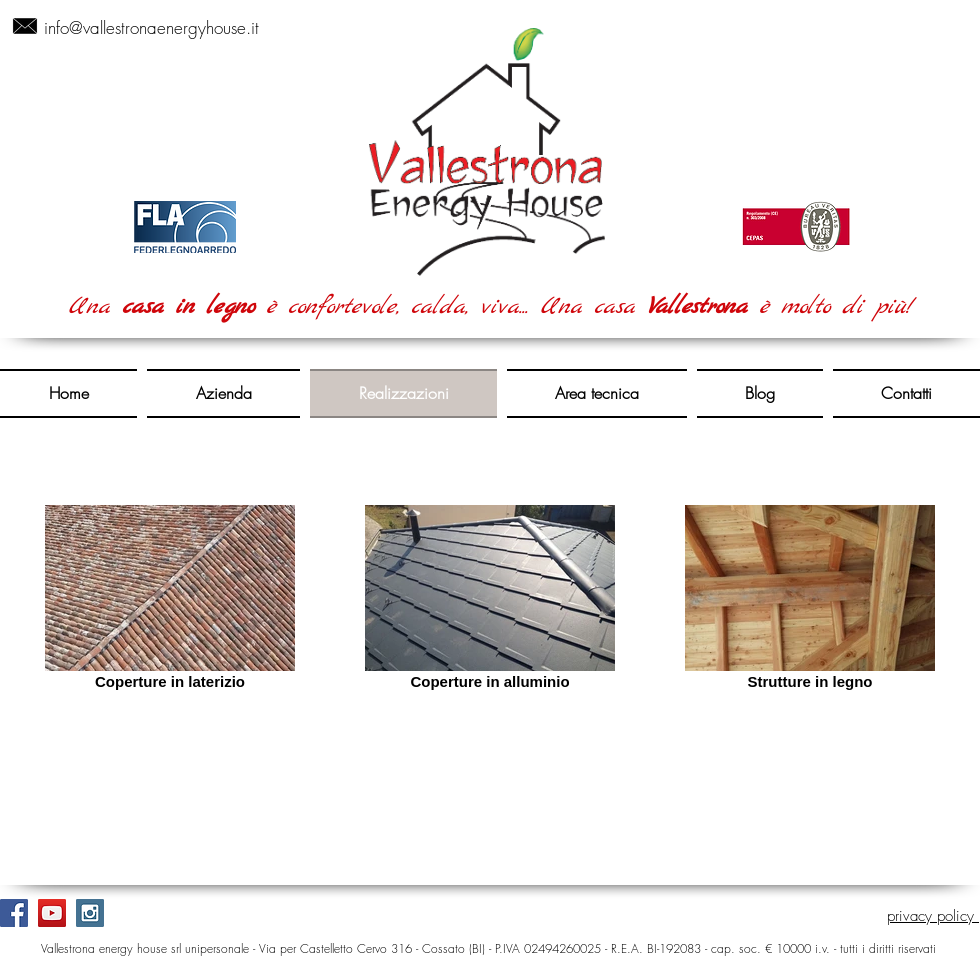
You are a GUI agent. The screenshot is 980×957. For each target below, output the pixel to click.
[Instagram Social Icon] (90, 913)
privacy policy (933, 916)
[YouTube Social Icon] (52, 913)
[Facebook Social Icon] (14, 913)
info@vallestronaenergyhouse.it (151, 27)
